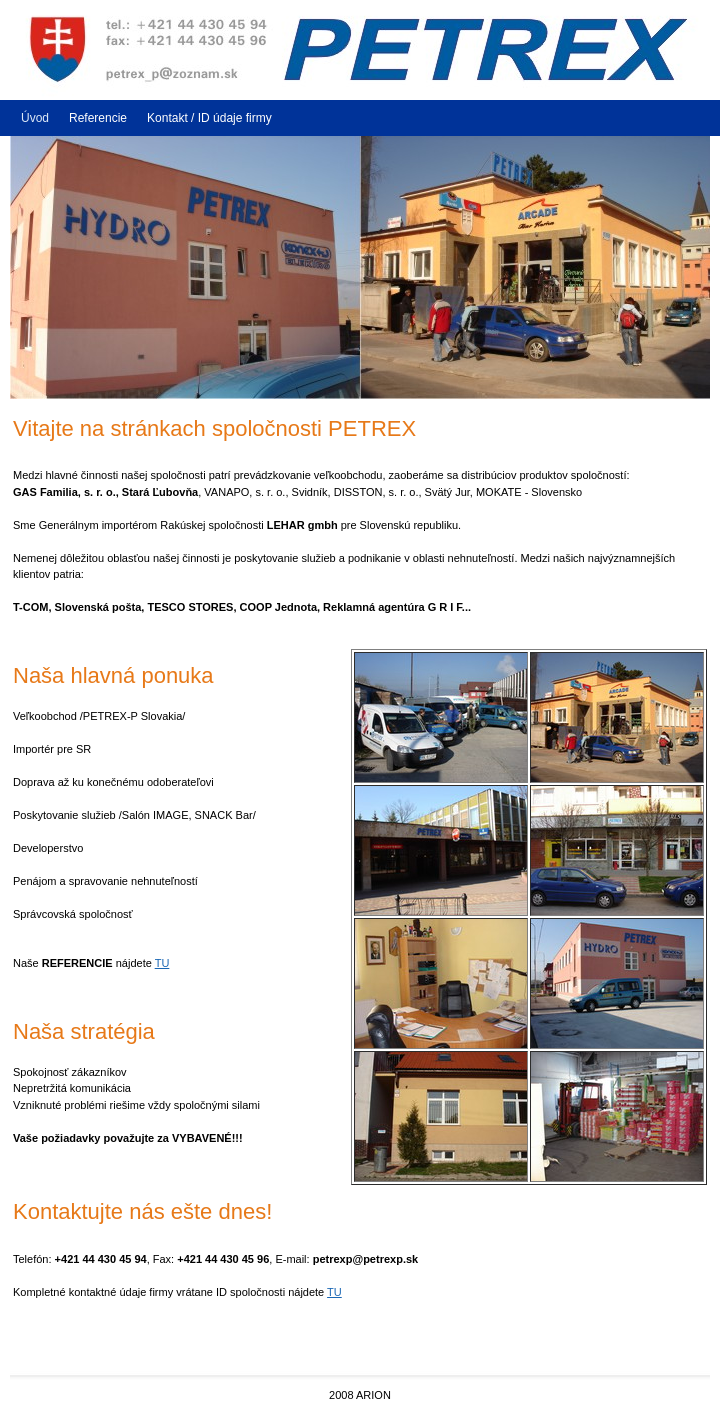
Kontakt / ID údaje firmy (209, 118)
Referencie (98, 118)
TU (162, 963)
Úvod (35, 118)
